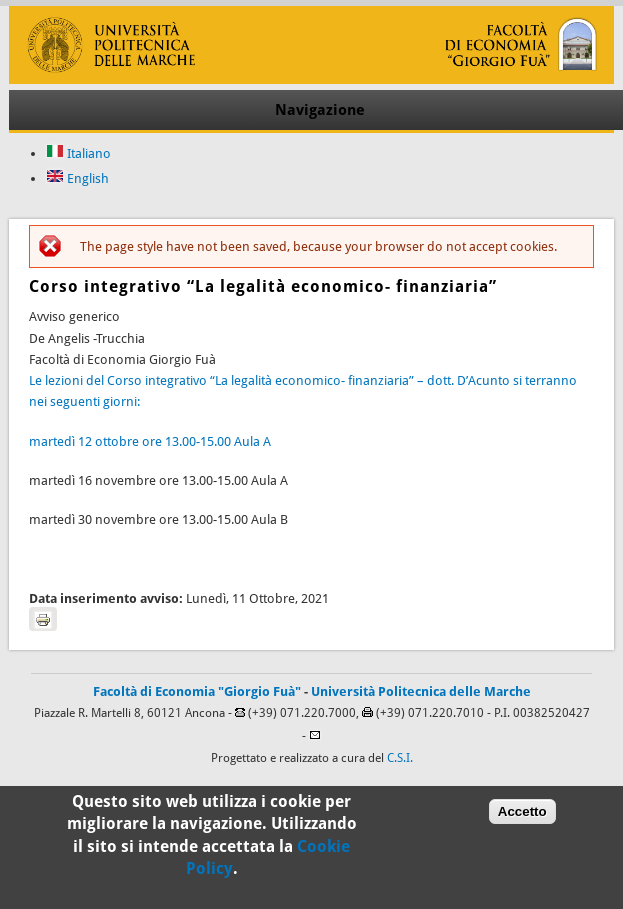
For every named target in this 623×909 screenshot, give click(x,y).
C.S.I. (400, 758)
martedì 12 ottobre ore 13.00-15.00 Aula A (150, 441)
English (77, 178)
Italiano (78, 153)
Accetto (522, 816)
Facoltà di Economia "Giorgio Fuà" (197, 691)
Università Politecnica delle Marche (421, 691)
